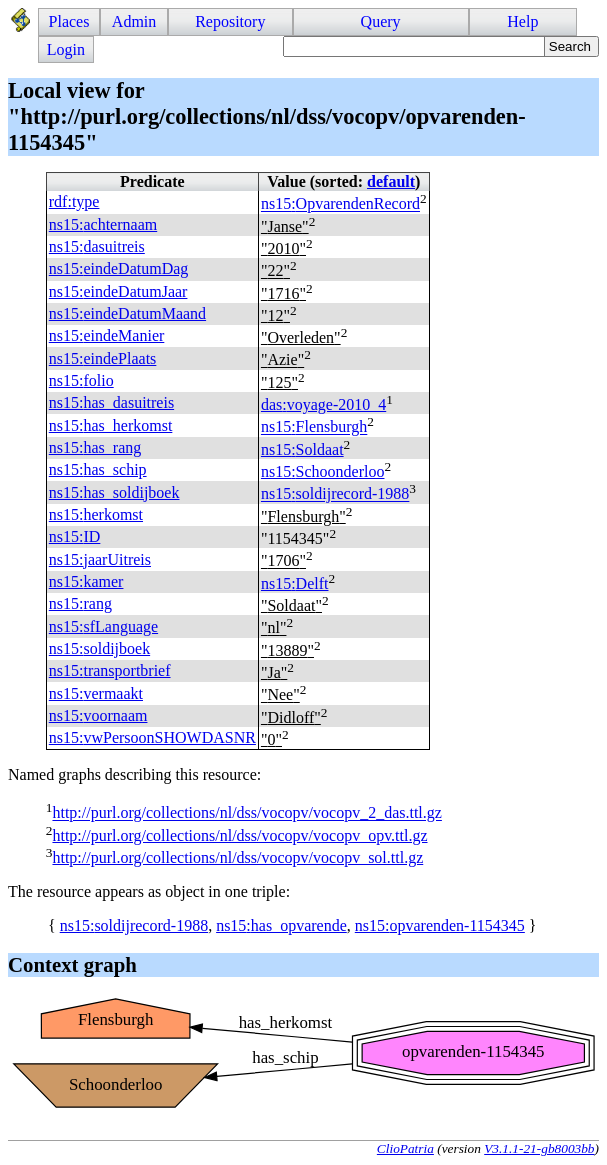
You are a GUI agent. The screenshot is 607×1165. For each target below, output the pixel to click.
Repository (230, 21)
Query (381, 21)
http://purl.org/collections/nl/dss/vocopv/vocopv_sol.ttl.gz (237, 857)
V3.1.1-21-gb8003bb (539, 1148)
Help (522, 21)
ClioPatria (405, 1148)
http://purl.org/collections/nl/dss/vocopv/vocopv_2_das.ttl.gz (246, 813)
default (391, 181)
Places (69, 21)
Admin (134, 21)
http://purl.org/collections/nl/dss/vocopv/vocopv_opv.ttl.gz (239, 835)
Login (66, 49)
